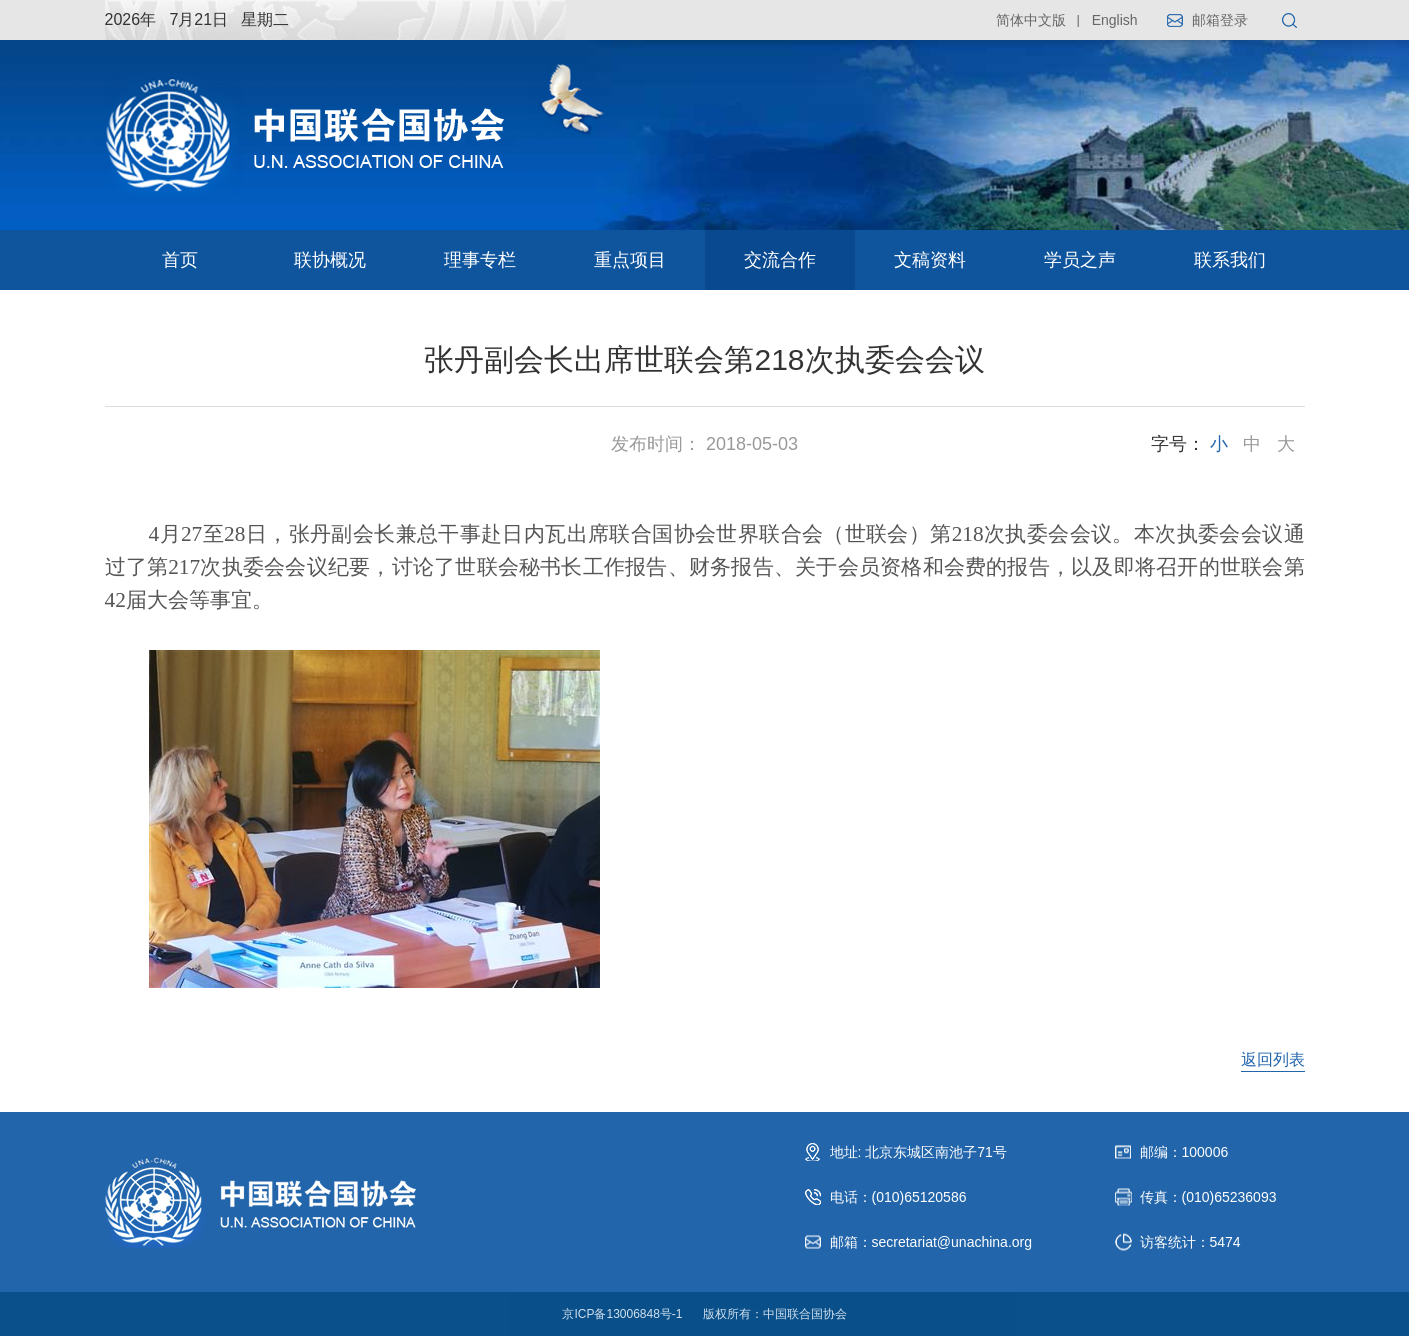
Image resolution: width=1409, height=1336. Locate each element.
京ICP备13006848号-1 (622, 1314)
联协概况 (330, 260)
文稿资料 (930, 260)
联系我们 (1230, 260)
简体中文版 (1031, 20)
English (1115, 20)
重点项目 (630, 260)
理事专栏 (480, 260)
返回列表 (1273, 1059)
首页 (180, 260)
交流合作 (780, 260)
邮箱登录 (1220, 20)
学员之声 (1080, 260)
